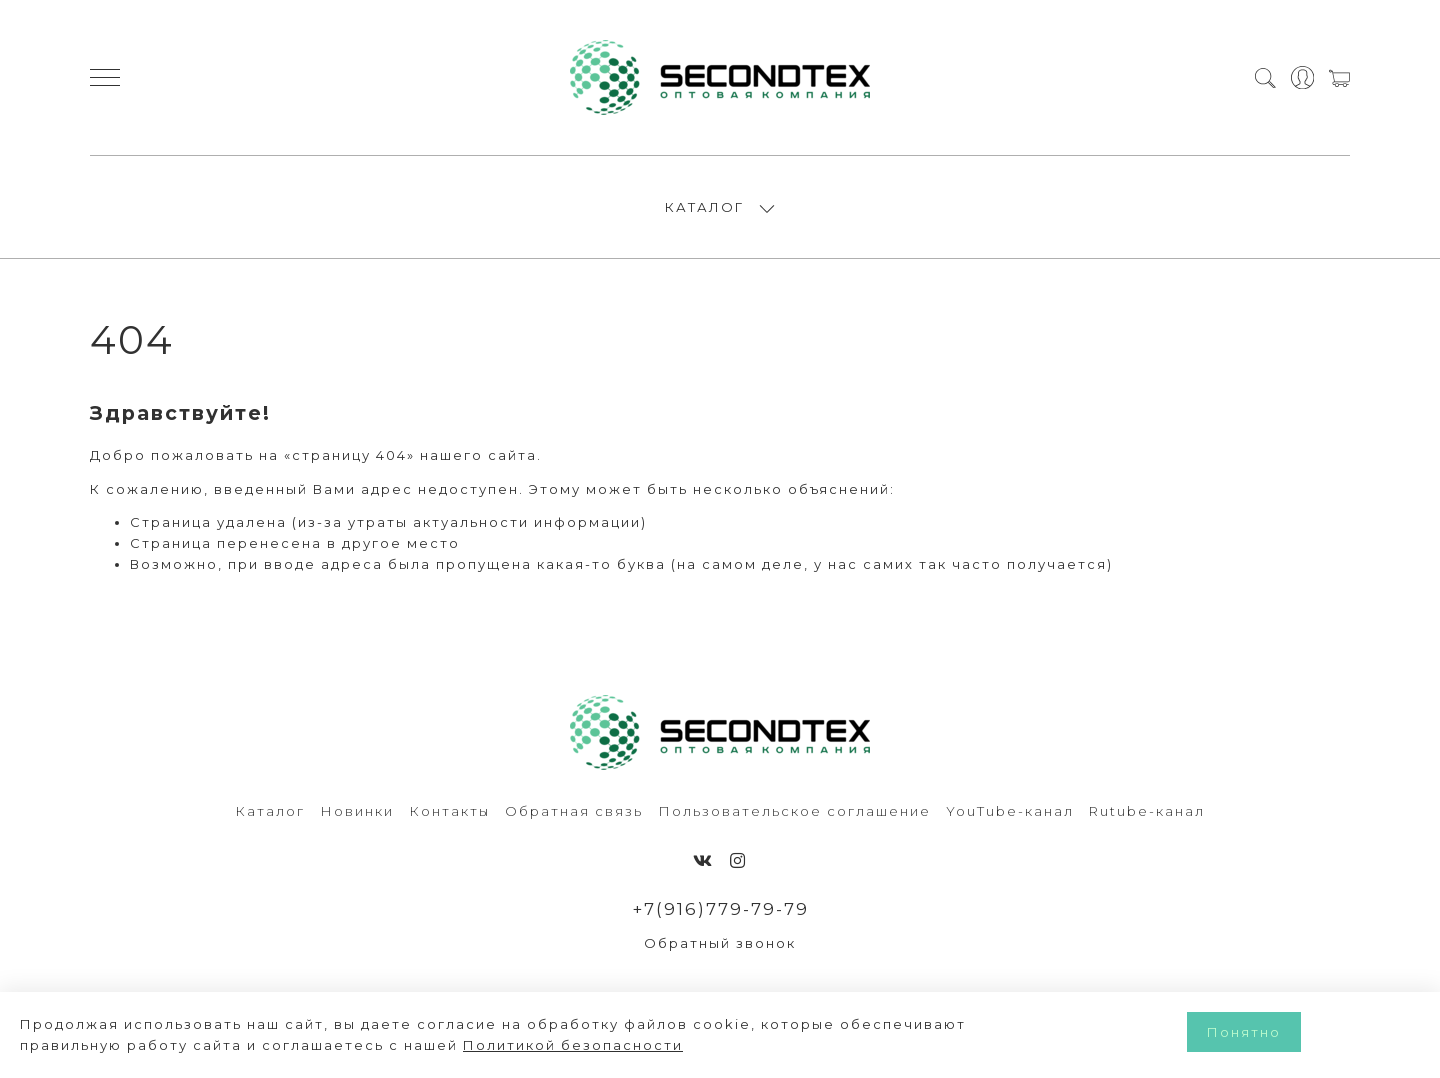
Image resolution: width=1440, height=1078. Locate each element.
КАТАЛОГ (704, 207)
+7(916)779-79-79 (720, 909)
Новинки (357, 811)
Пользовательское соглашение (794, 811)
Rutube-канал (1147, 811)
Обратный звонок (720, 943)
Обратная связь (574, 811)
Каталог (270, 811)
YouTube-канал (1010, 811)
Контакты (449, 811)
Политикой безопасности (573, 1045)
